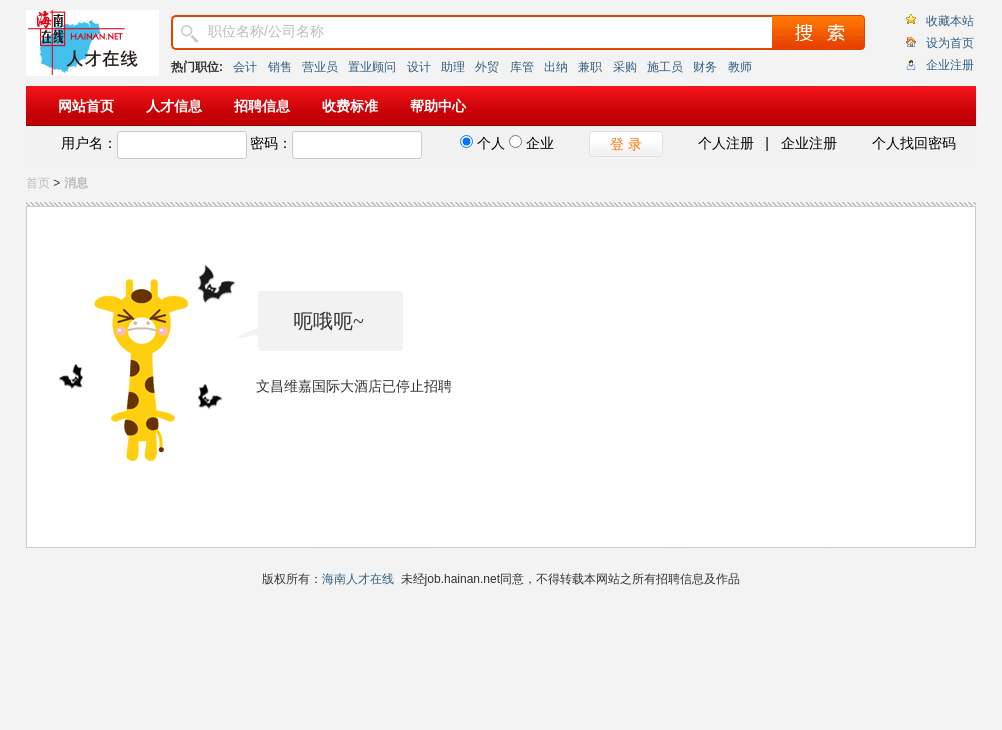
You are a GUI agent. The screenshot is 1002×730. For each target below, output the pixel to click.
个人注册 (726, 143)
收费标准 (350, 106)
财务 (705, 67)
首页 (38, 183)
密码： (271, 143)
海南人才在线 (358, 579)
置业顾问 (372, 67)
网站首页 (86, 106)
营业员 (320, 67)
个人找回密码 (914, 143)
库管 (522, 67)
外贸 (487, 67)
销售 (280, 67)
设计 (419, 67)
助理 (453, 67)
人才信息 (174, 106)
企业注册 (950, 65)
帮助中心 (438, 106)
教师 (740, 67)
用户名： (89, 143)
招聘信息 (262, 106)
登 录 (626, 144)
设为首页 (950, 43)
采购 (625, 67)
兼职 (590, 67)
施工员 (665, 67)
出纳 (556, 67)
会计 (245, 67)
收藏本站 (950, 21)
